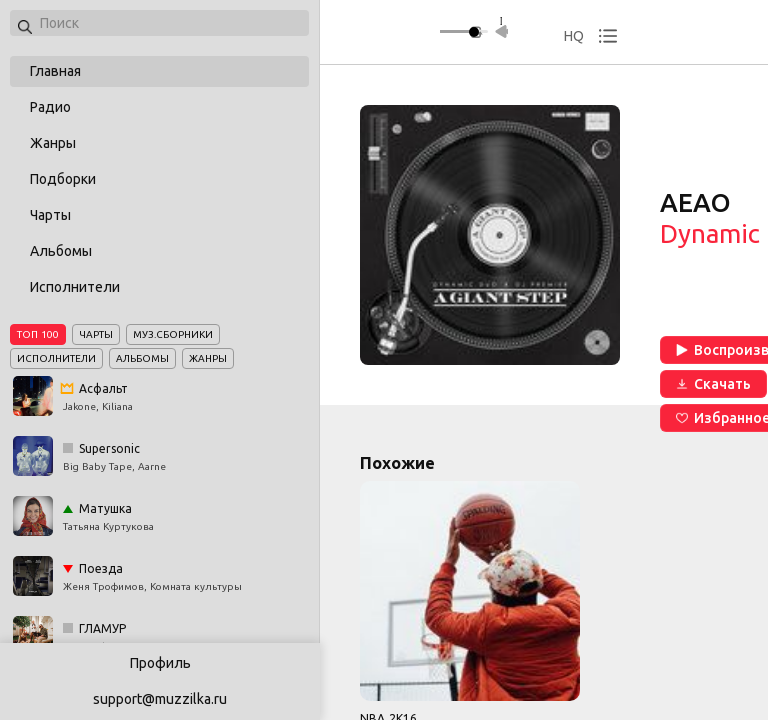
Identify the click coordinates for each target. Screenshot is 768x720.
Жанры (53, 143)
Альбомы (61, 251)
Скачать (713, 384)
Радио (50, 107)
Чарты (50, 215)
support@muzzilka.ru (160, 699)
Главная (55, 71)
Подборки (63, 179)
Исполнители (75, 287)
